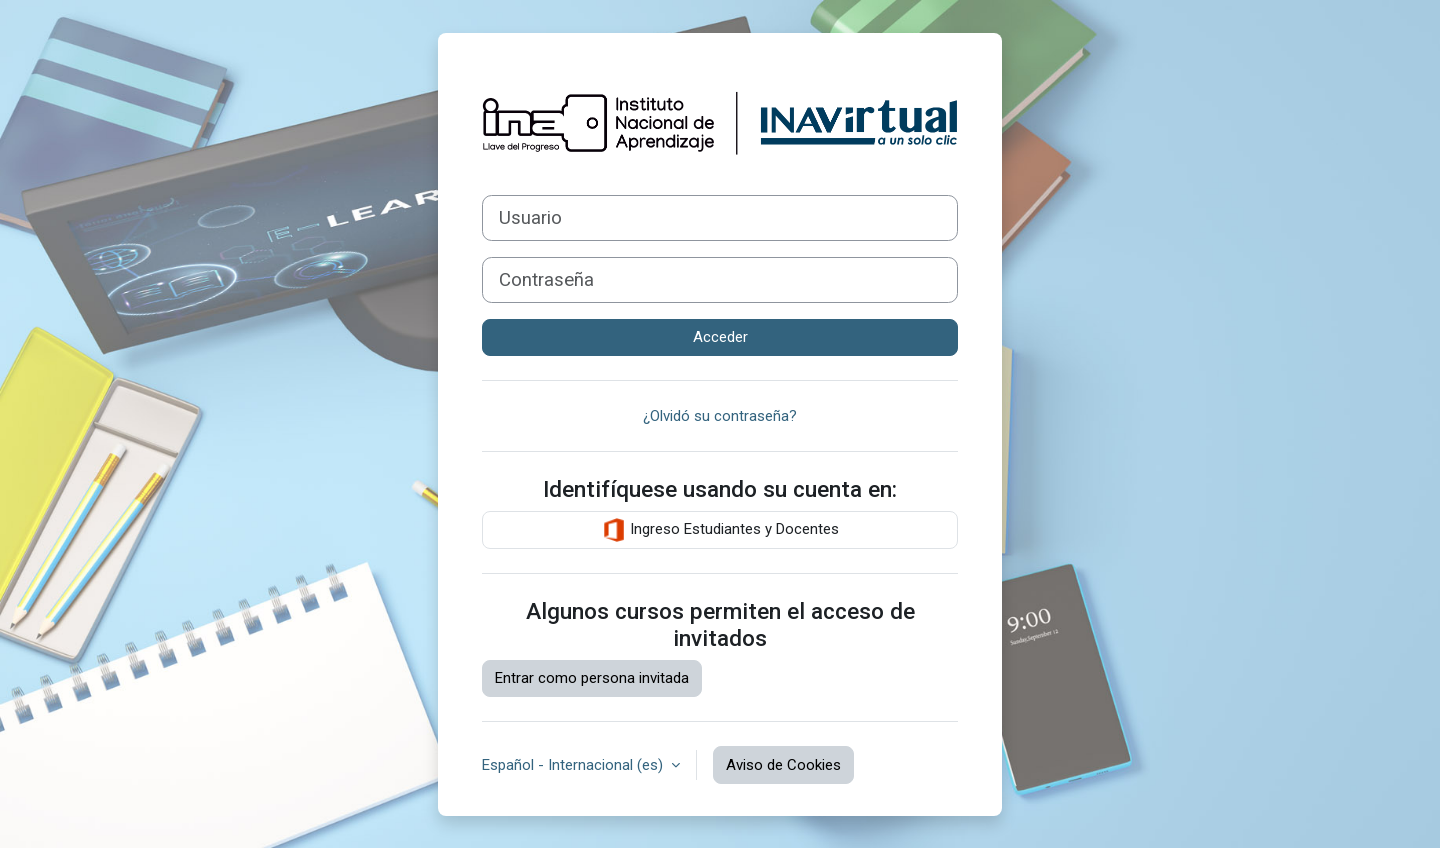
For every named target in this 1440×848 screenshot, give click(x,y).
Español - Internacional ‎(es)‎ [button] (574, 765)
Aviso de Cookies (783, 765)
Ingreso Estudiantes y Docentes (720, 530)
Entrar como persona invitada (592, 678)
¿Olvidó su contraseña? (720, 416)
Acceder (720, 337)
